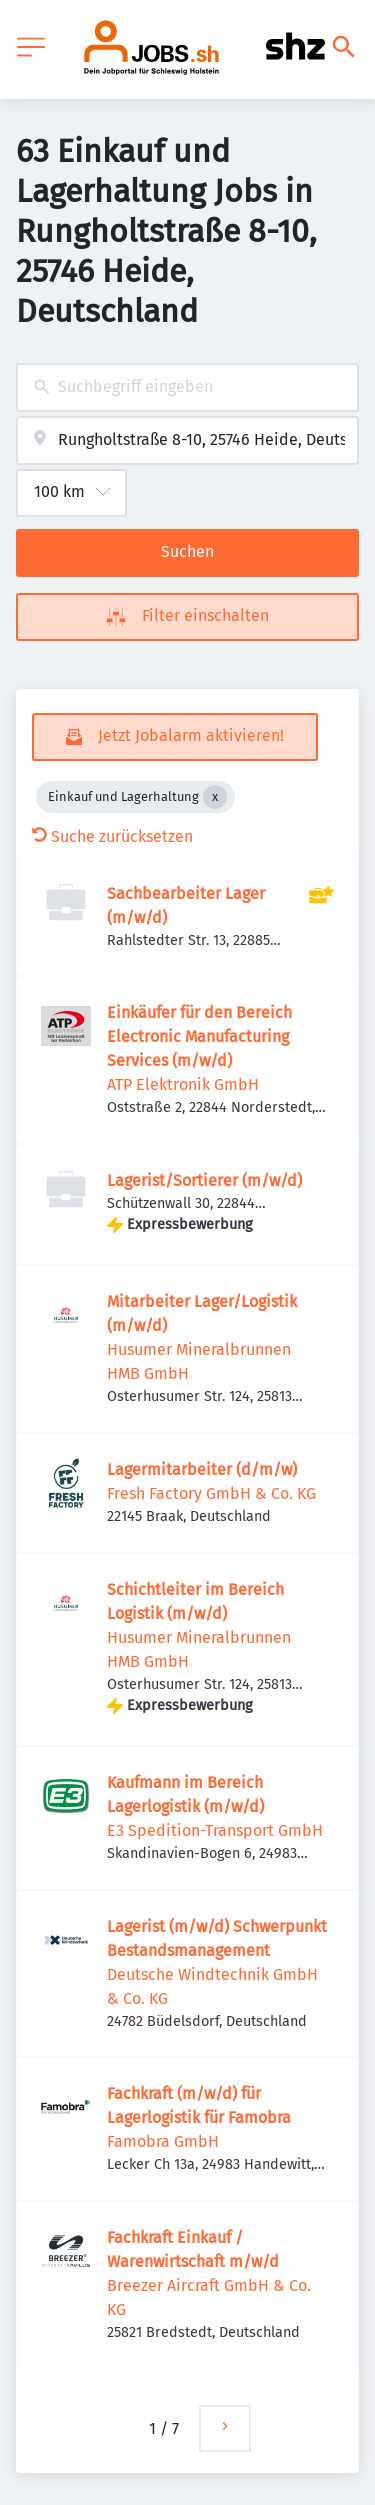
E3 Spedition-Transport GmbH (215, 1830)
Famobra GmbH (163, 2141)
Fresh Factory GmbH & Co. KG (211, 1493)
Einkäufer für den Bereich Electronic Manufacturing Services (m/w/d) (199, 1036)
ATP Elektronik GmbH (183, 1084)
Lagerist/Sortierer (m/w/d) (204, 1180)
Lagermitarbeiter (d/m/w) (202, 1469)
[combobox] (187, 387)
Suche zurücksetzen (112, 836)
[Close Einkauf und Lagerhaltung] (215, 797)
